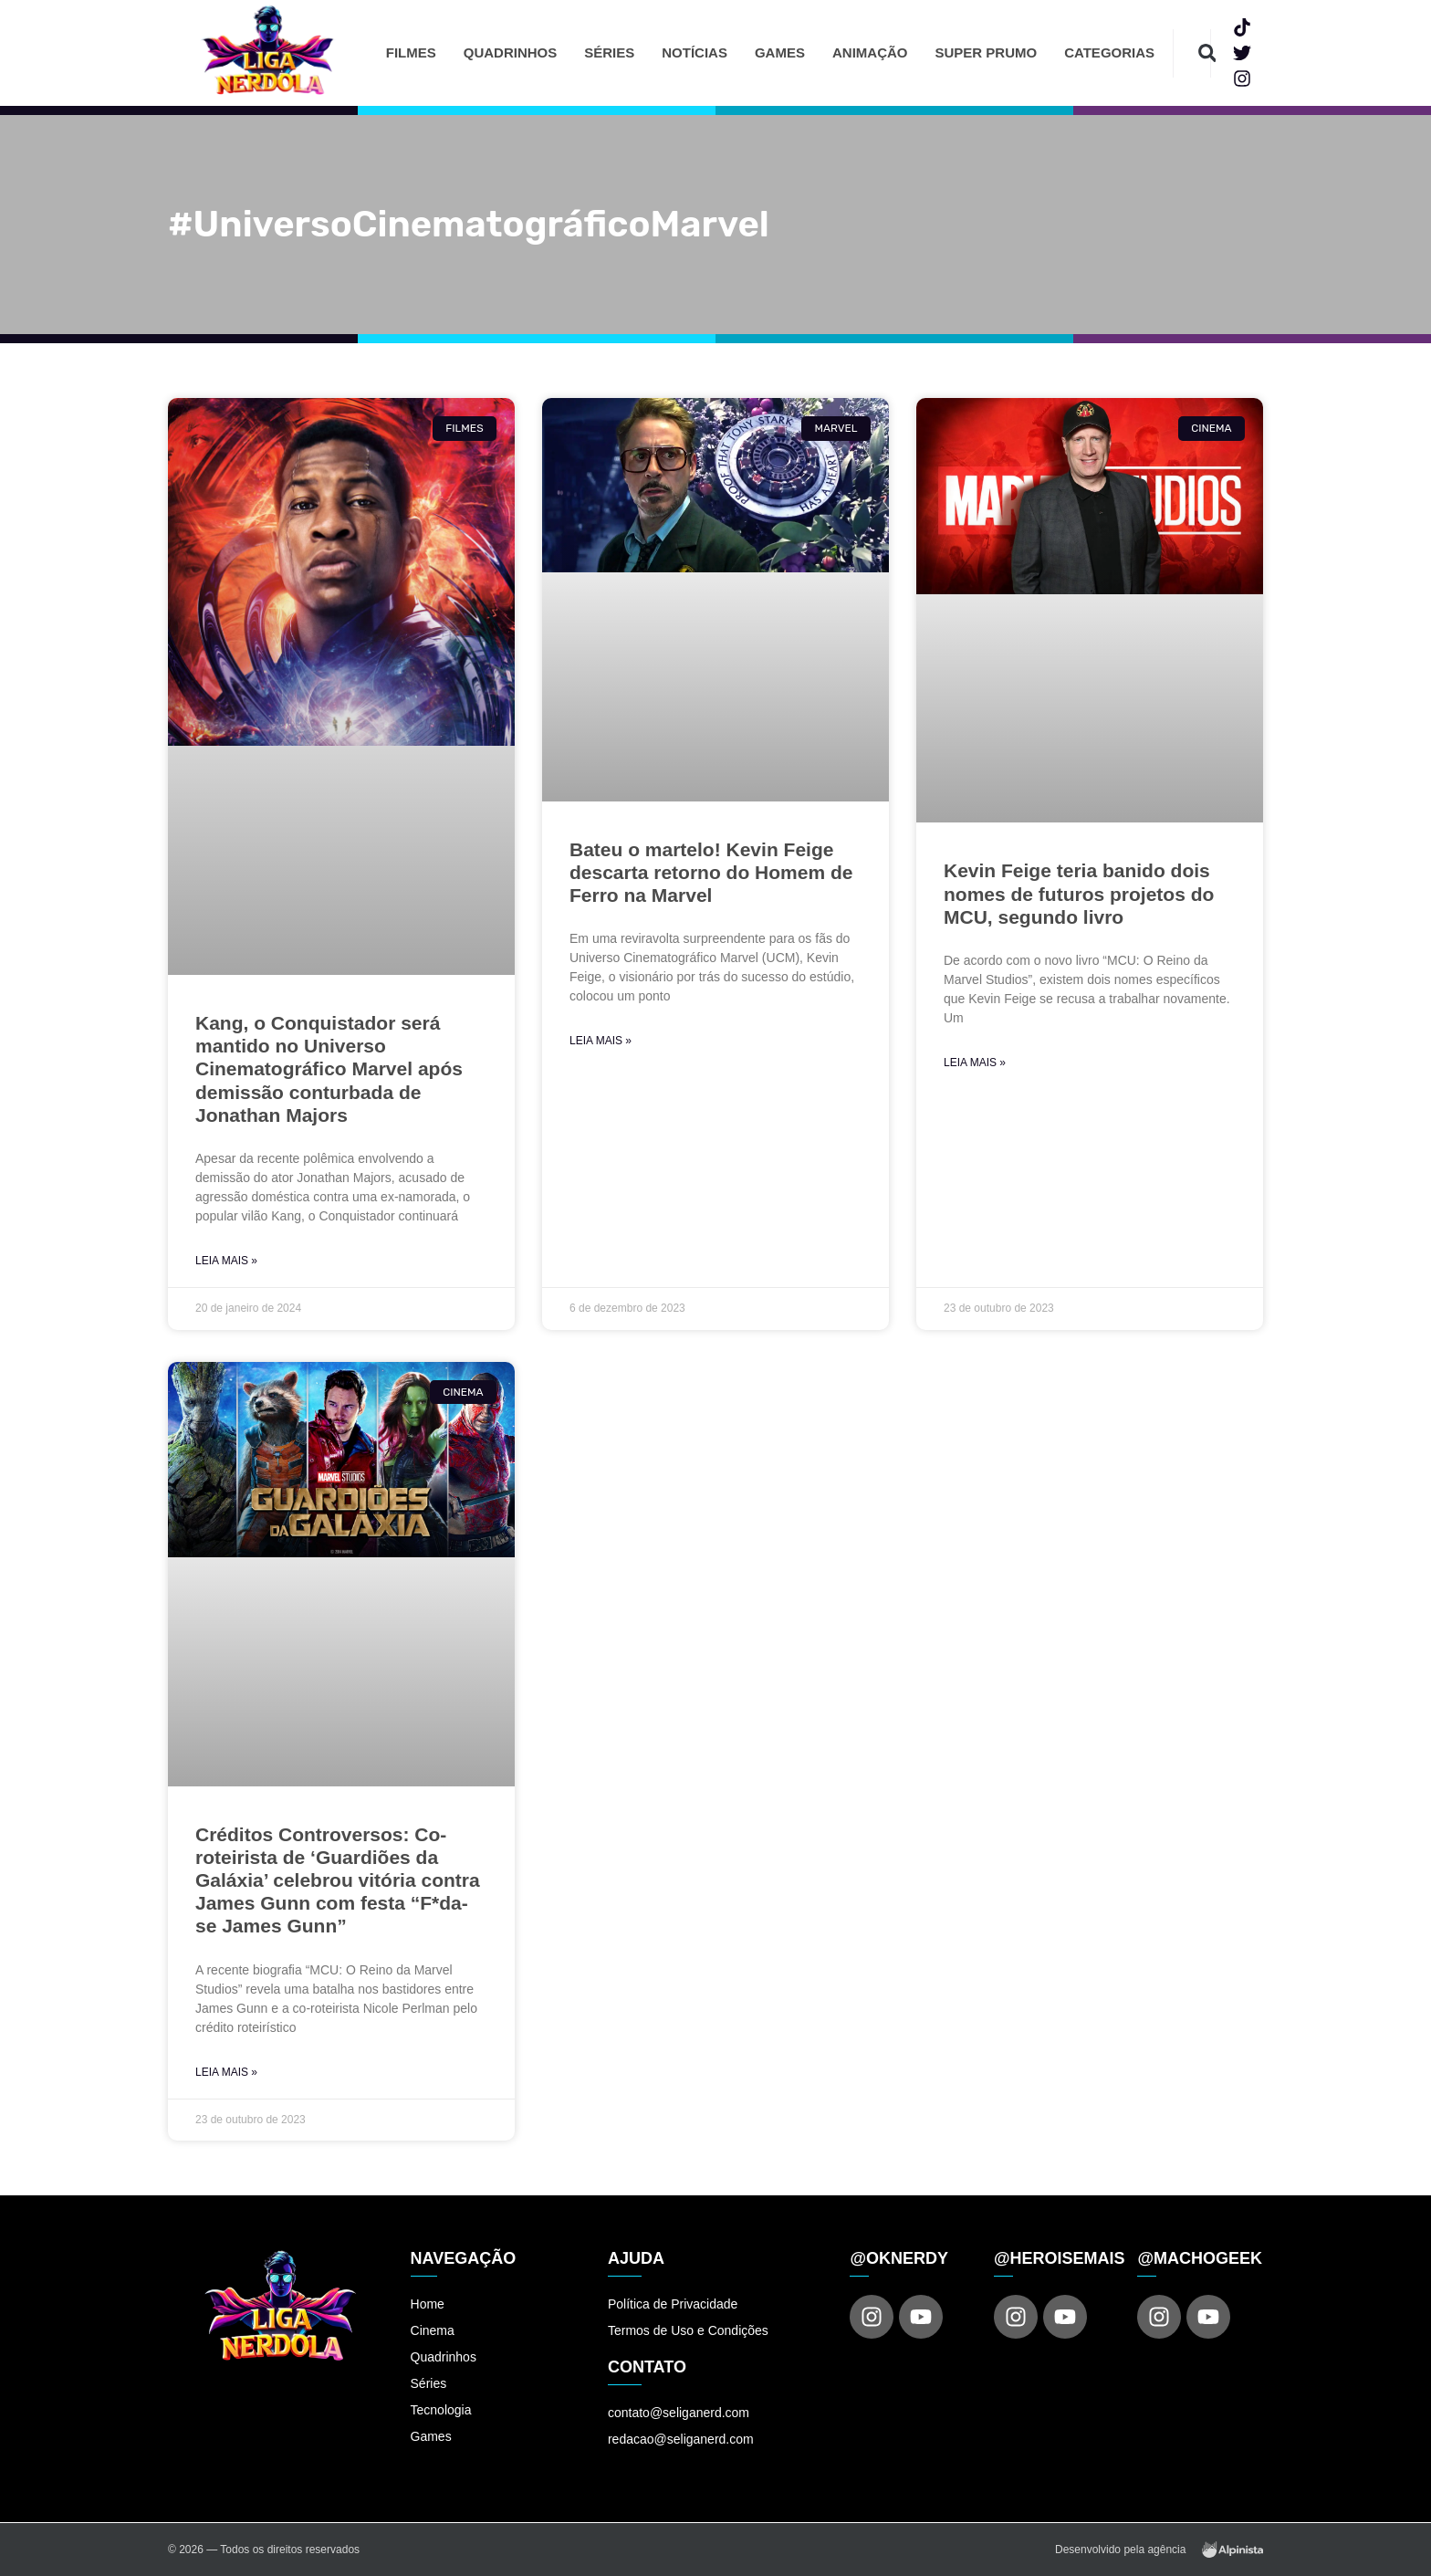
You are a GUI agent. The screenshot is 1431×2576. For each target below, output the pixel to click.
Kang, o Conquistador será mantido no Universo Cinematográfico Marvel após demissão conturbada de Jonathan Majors (329, 1069)
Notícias (694, 52)
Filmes (411, 52)
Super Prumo (986, 52)
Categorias (1109, 52)
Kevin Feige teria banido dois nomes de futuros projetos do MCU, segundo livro (1079, 893)
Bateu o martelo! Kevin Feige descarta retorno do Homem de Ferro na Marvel (710, 872)
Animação (870, 52)
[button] (1207, 53)
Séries (609, 52)
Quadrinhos (511, 52)
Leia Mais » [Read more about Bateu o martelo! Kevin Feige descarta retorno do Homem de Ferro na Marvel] (600, 1040)
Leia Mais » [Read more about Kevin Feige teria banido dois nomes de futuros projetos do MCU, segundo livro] (975, 1062)
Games (780, 52)
